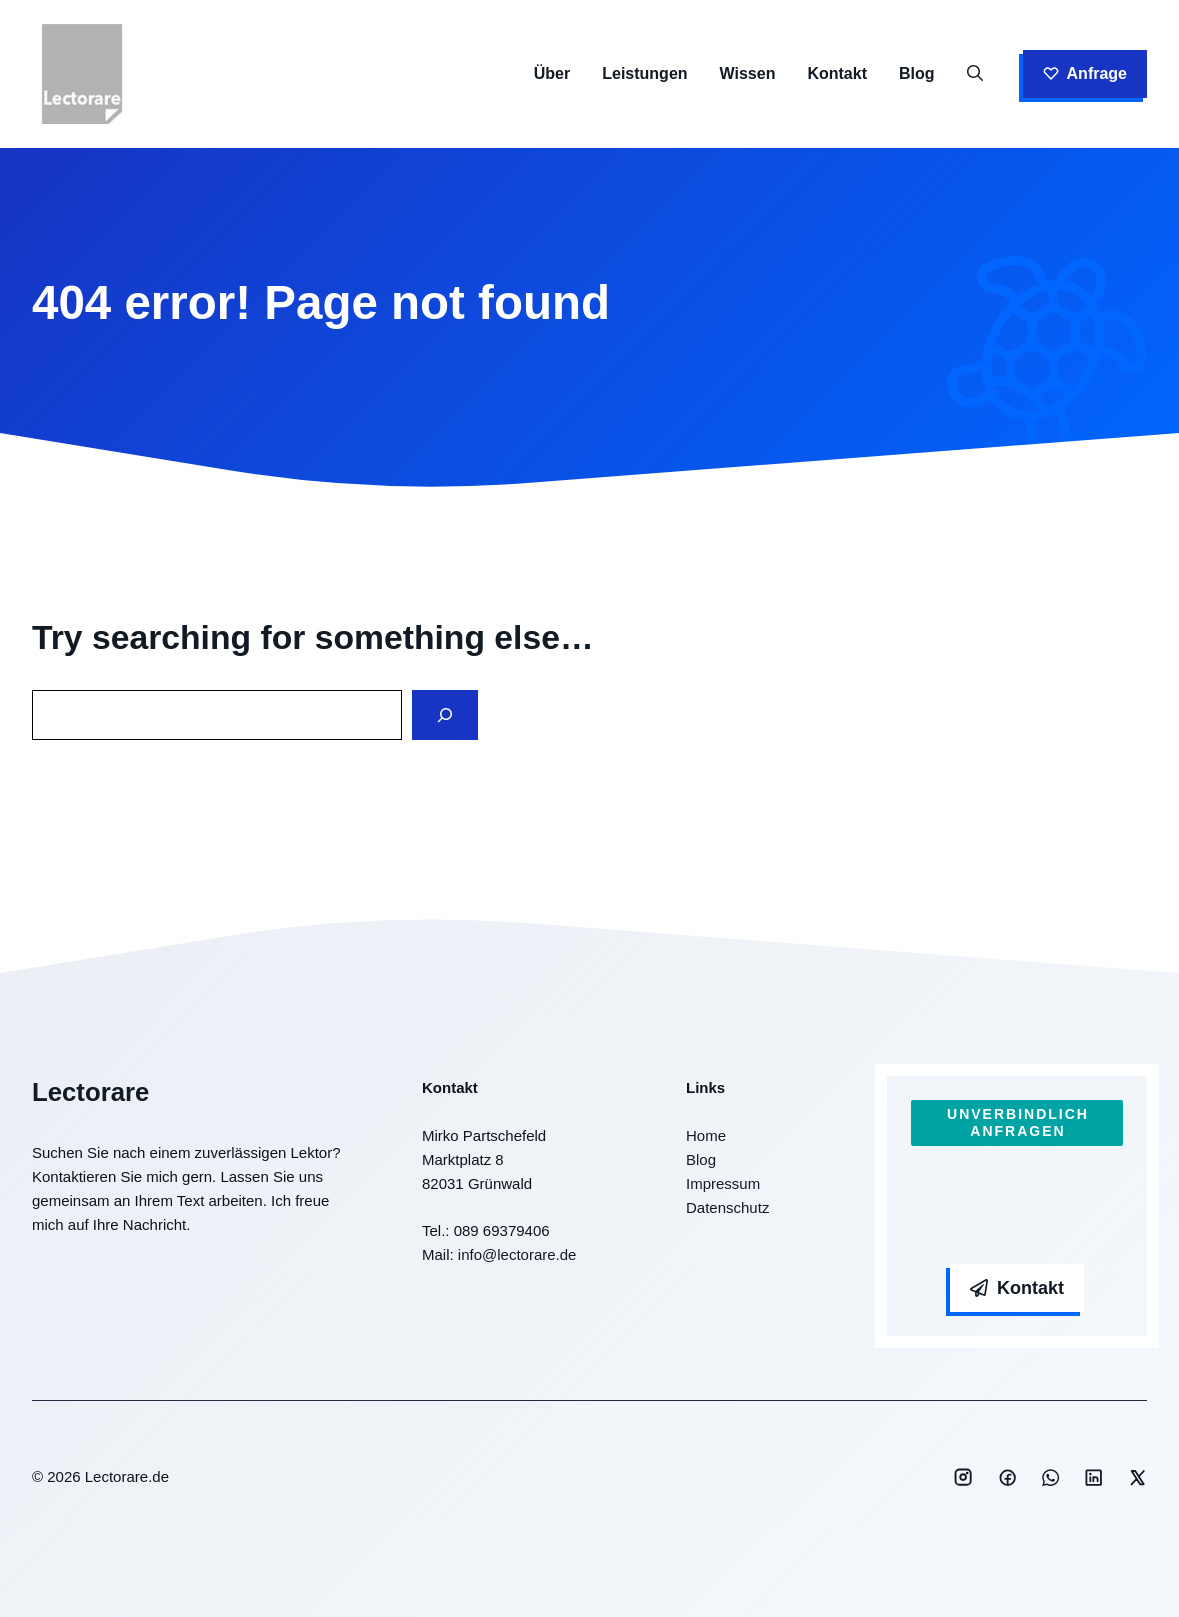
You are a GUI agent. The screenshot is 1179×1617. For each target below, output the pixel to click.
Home (706, 1135)
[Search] (445, 715)
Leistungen (644, 73)
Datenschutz (727, 1207)
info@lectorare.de (517, 1254)
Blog (917, 73)
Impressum (723, 1183)
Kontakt (837, 73)
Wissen (748, 73)
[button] (975, 74)
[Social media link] (963, 1477)
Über (552, 73)
